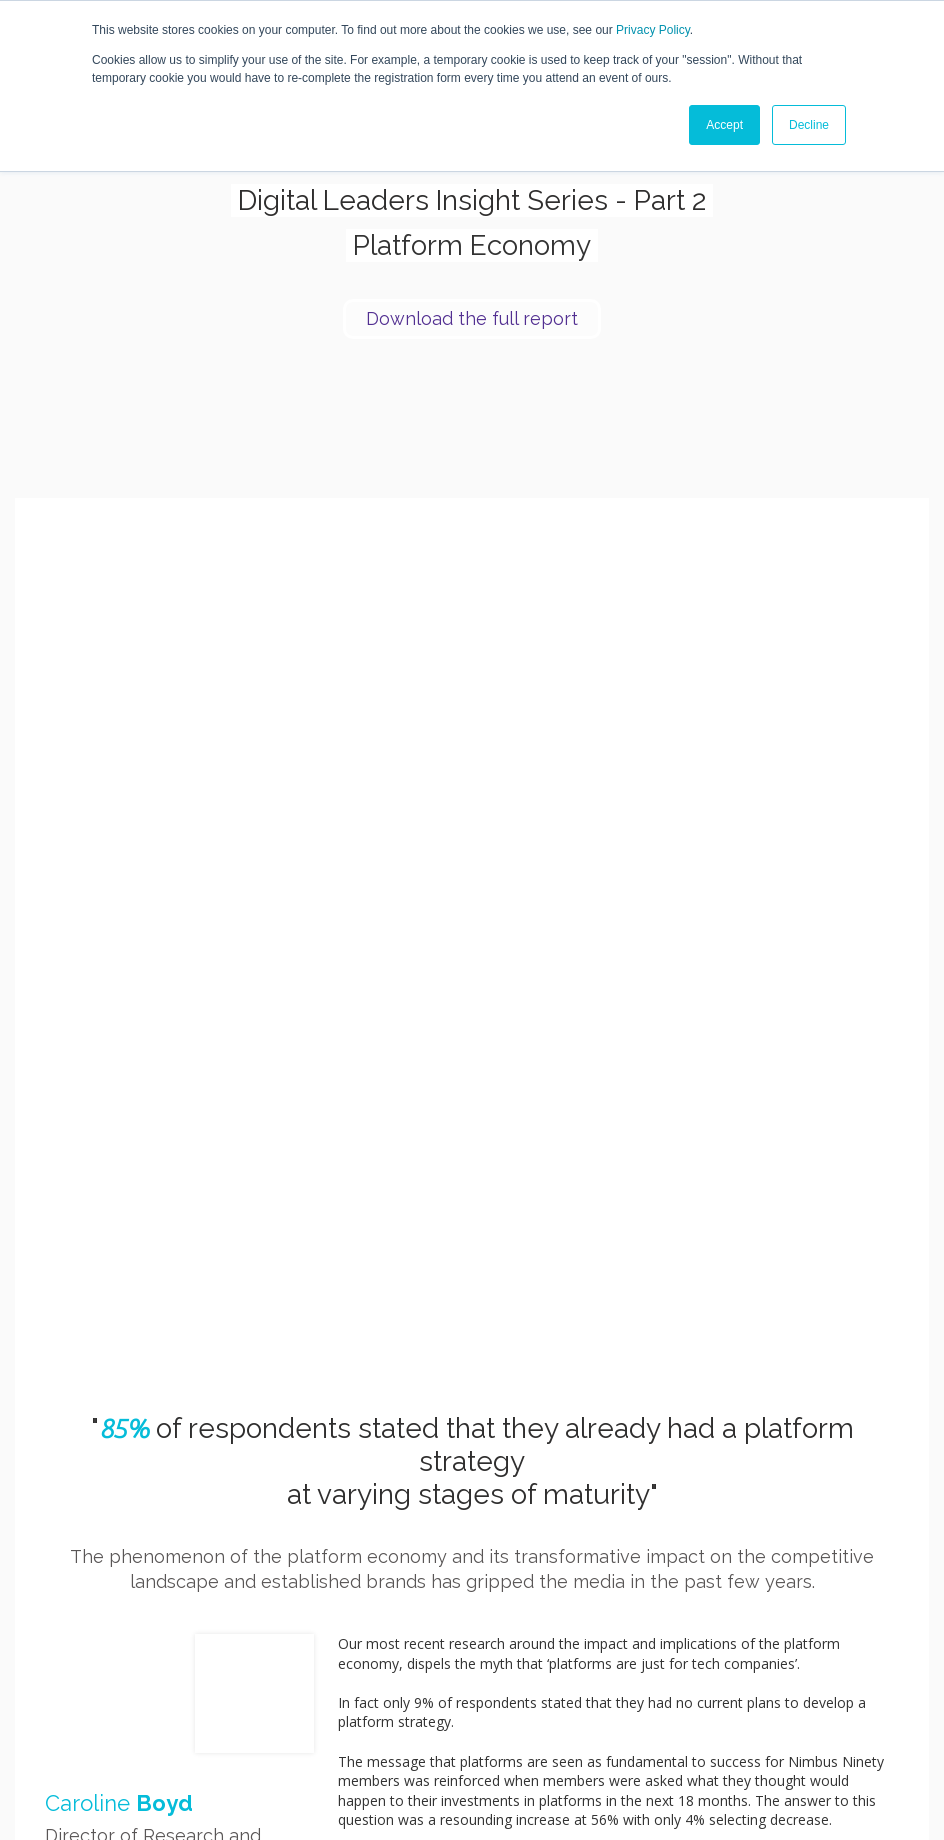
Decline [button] (809, 125)
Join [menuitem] (623, 1651)
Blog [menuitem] (739, 1651)
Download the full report (472, 318)
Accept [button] (724, 125)
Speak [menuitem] (655, 1651)
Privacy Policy (653, 30)
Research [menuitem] (699, 1651)
